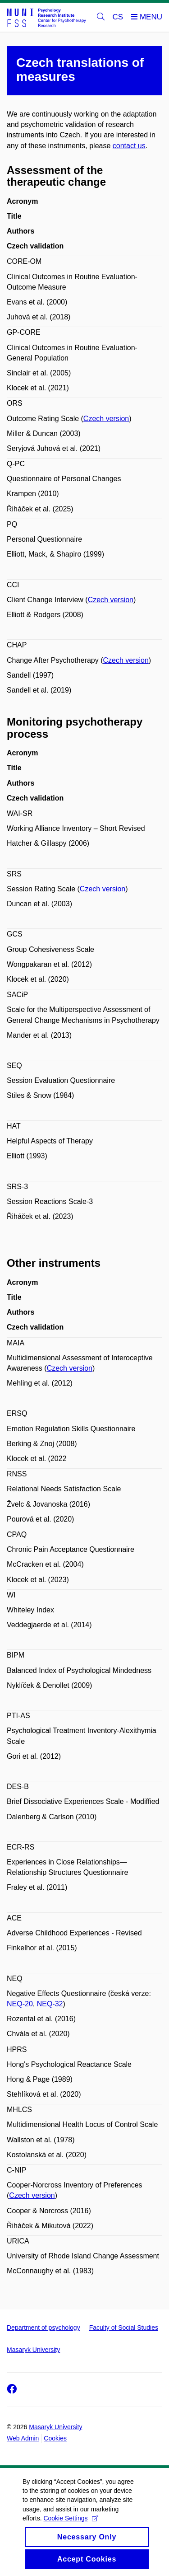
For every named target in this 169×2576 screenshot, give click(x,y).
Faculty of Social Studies (123, 2327)
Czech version (106, 418)
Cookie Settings (70, 2525)
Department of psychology (43, 2327)
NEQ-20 (20, 2004)
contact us (129, 146)
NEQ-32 (50, 2004)
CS (118, 17)
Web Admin (23, 2438)
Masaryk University (33, 2349)
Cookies (55, 2438)
